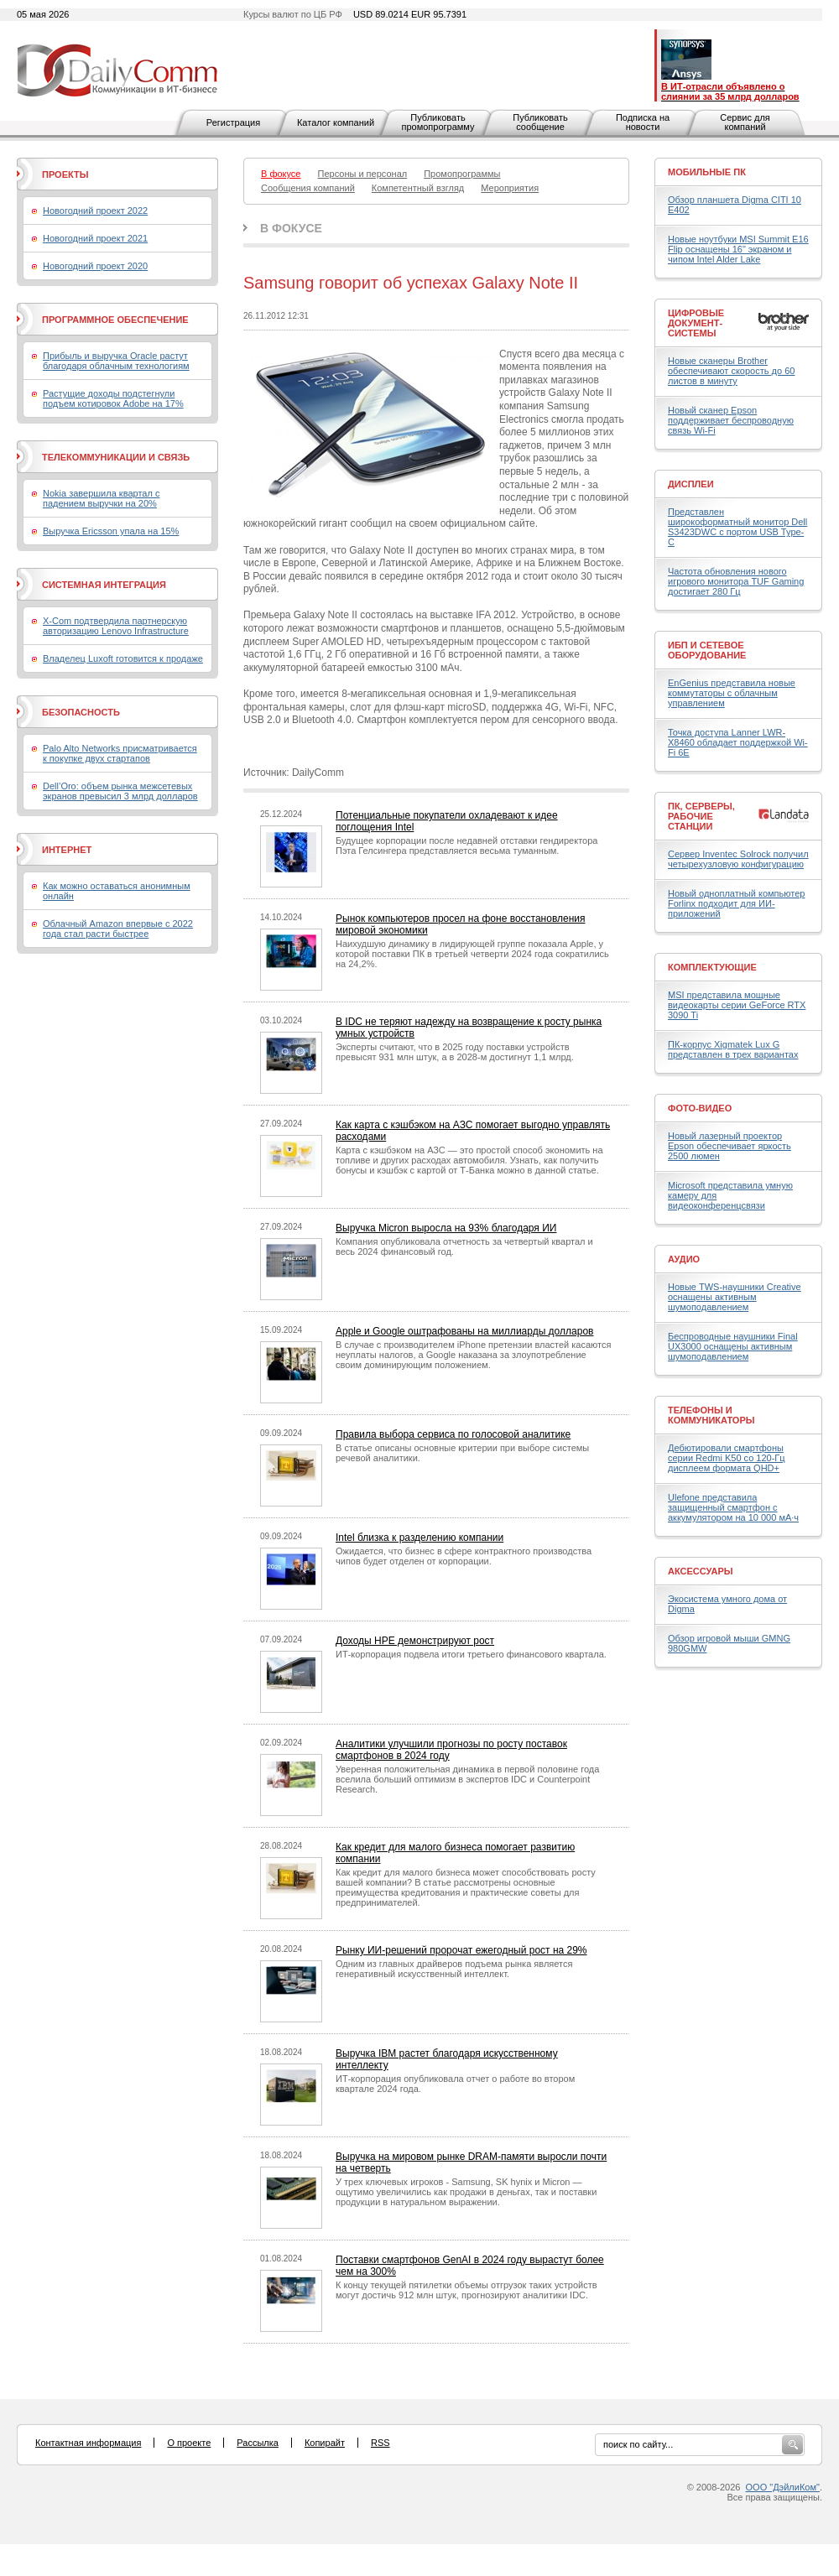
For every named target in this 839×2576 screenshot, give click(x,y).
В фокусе (291, 228)
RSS (380, 2443)
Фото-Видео (700, 1108)
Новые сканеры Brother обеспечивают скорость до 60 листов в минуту (731, 371)
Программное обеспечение (115, 320)
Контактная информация (88, 2443)
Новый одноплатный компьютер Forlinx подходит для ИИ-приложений (736, 903)
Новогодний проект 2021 (95, 238)
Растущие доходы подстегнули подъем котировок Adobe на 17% (113, 398)
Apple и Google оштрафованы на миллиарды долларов (464, 1331)
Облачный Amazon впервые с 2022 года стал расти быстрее (118, 929)
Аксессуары (700, 1571)
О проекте (189, 2443)
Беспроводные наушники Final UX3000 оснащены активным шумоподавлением (733, 1346)
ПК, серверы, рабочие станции (701, 816)
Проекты (65, 174)
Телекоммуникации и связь (116, 457)
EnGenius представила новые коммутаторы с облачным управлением (731, 693)
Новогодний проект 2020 (95, 266)
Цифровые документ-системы (696, 323)
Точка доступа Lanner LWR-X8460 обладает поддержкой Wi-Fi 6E (738, 742)
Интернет (66, 850)
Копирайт (325, 2443)
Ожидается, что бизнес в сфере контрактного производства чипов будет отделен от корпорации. (463, 1556)
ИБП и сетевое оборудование (707, 650)
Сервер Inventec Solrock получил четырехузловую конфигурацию (738, 859)
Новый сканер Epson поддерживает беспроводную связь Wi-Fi (731, 420)
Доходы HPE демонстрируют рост (415, 1641)
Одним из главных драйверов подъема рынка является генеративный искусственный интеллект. (454, 1969)
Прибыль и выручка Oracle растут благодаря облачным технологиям (116, 361)
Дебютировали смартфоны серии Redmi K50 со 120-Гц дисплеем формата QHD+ (726, 1458)
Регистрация (233, 122)
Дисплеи (691, 484)
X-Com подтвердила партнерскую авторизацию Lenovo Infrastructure (116, 626)
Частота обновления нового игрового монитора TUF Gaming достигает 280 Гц (736, 581)
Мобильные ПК (707, 172)
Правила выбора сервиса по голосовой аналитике (453, 1434)
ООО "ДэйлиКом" (783, 2487)
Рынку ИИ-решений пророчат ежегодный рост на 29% (461, 1950)
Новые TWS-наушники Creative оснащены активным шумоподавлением (734, 1297)
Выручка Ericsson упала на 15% (111, 531)
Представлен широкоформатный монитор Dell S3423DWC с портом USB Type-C (737, 527)
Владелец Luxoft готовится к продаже (123, 658)
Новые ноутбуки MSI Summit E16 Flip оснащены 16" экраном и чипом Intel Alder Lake (738, 249)
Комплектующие (712, 967)
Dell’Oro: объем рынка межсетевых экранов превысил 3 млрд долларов (120, 791)
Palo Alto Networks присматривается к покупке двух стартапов (120, 753)
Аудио (684, 1259)
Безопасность (81, 712)
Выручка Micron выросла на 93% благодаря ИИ (446, 1228)
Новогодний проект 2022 (95, 211)
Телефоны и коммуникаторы (711, 1415)
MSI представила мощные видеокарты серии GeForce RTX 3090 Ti (736, 1005)
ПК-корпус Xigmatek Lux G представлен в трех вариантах (733, 1049)
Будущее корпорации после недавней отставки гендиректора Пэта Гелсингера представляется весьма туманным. (466, 845)
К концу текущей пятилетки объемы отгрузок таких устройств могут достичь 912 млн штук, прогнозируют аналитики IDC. (466, 2290)
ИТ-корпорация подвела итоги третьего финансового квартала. (471, 1654)
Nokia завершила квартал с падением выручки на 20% (101, 498)
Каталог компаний (335, 122)
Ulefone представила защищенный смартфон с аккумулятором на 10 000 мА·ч (733, 1507)
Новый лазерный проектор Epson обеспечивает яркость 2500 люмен (729, 1146)
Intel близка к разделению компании (419, 1537)
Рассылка (258, 2443)
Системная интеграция (104, 585)
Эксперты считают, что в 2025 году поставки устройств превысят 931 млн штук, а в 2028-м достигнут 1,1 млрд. (455, 1052)
